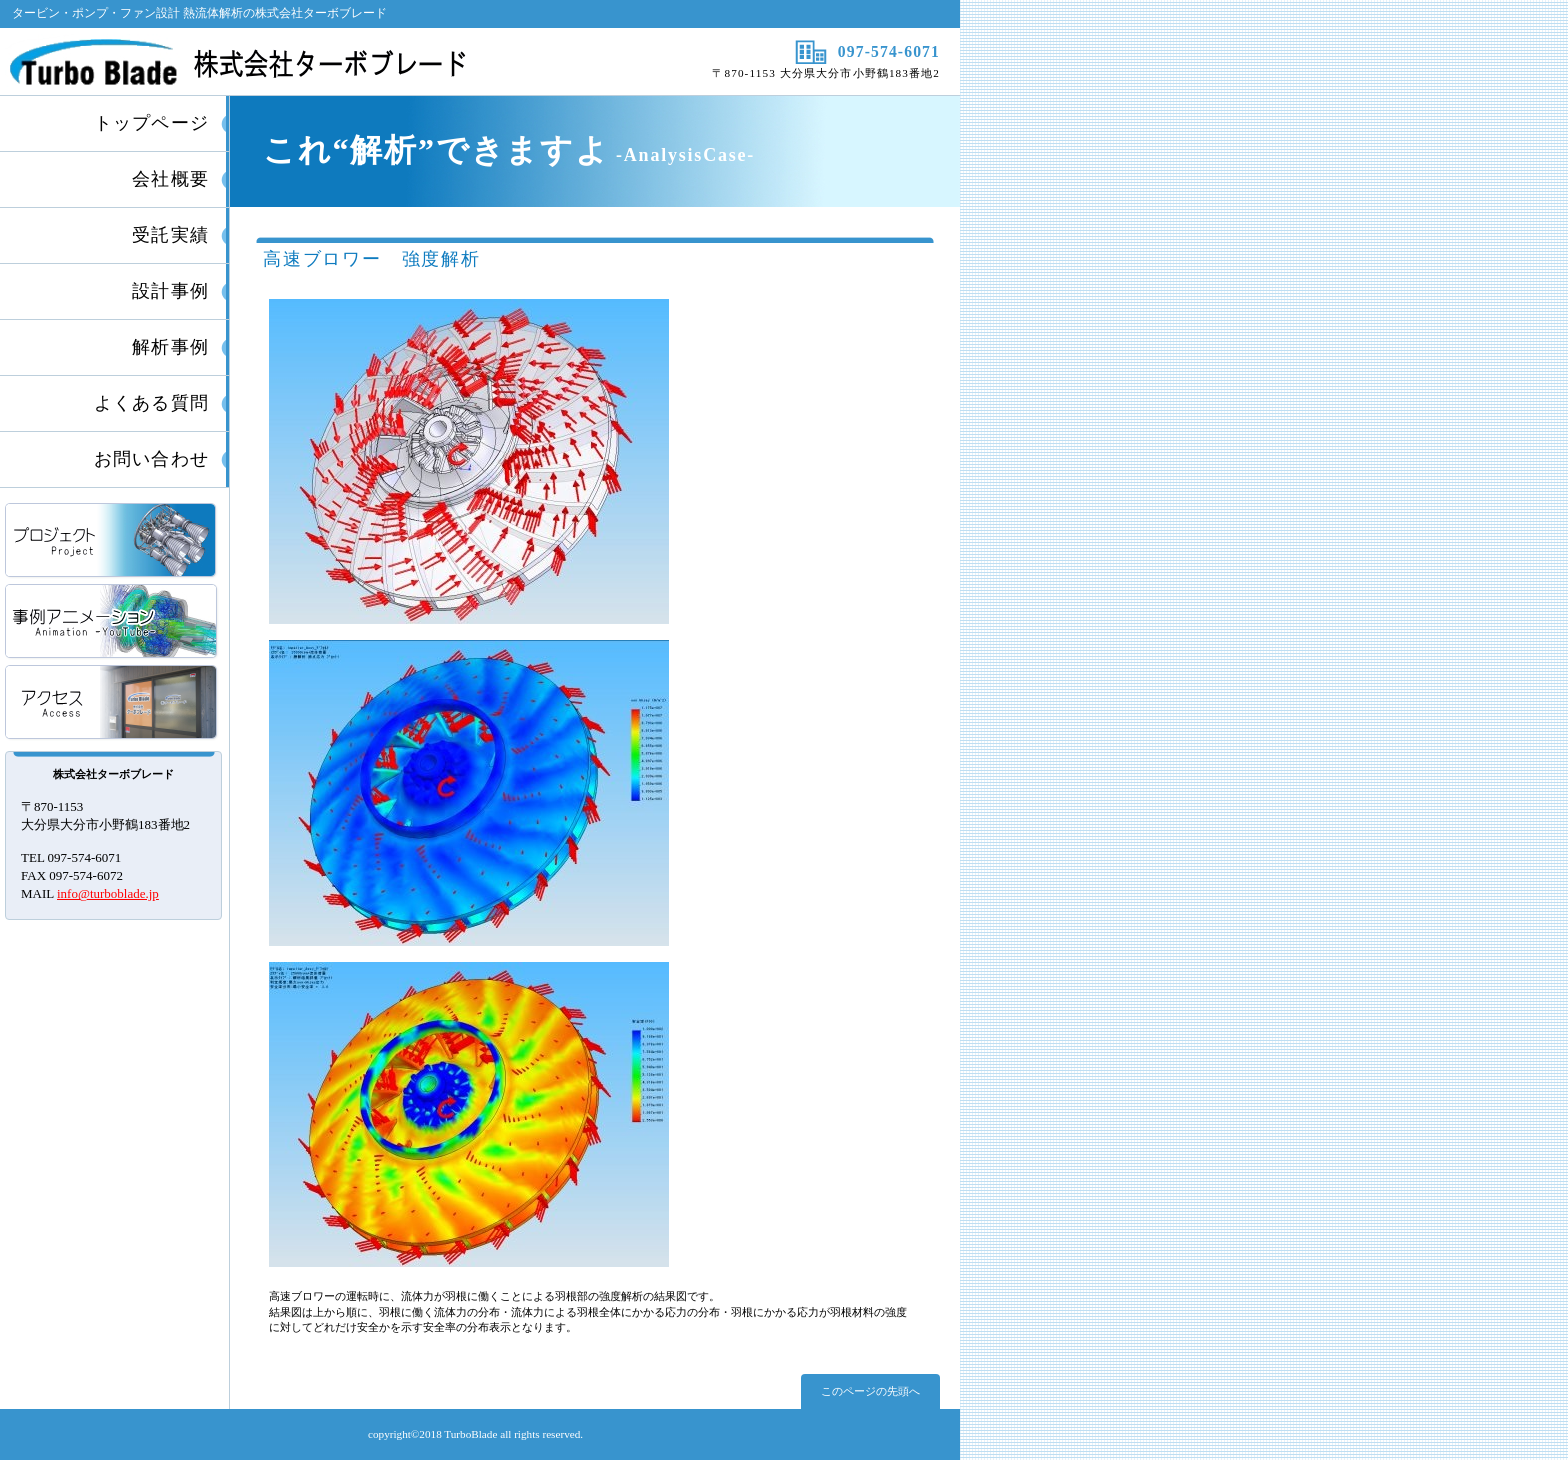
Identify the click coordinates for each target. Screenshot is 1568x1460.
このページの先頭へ (870, 1391)
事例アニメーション (112, 622)
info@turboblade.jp (108, 893)
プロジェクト (112, 541)
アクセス (112, 703)
